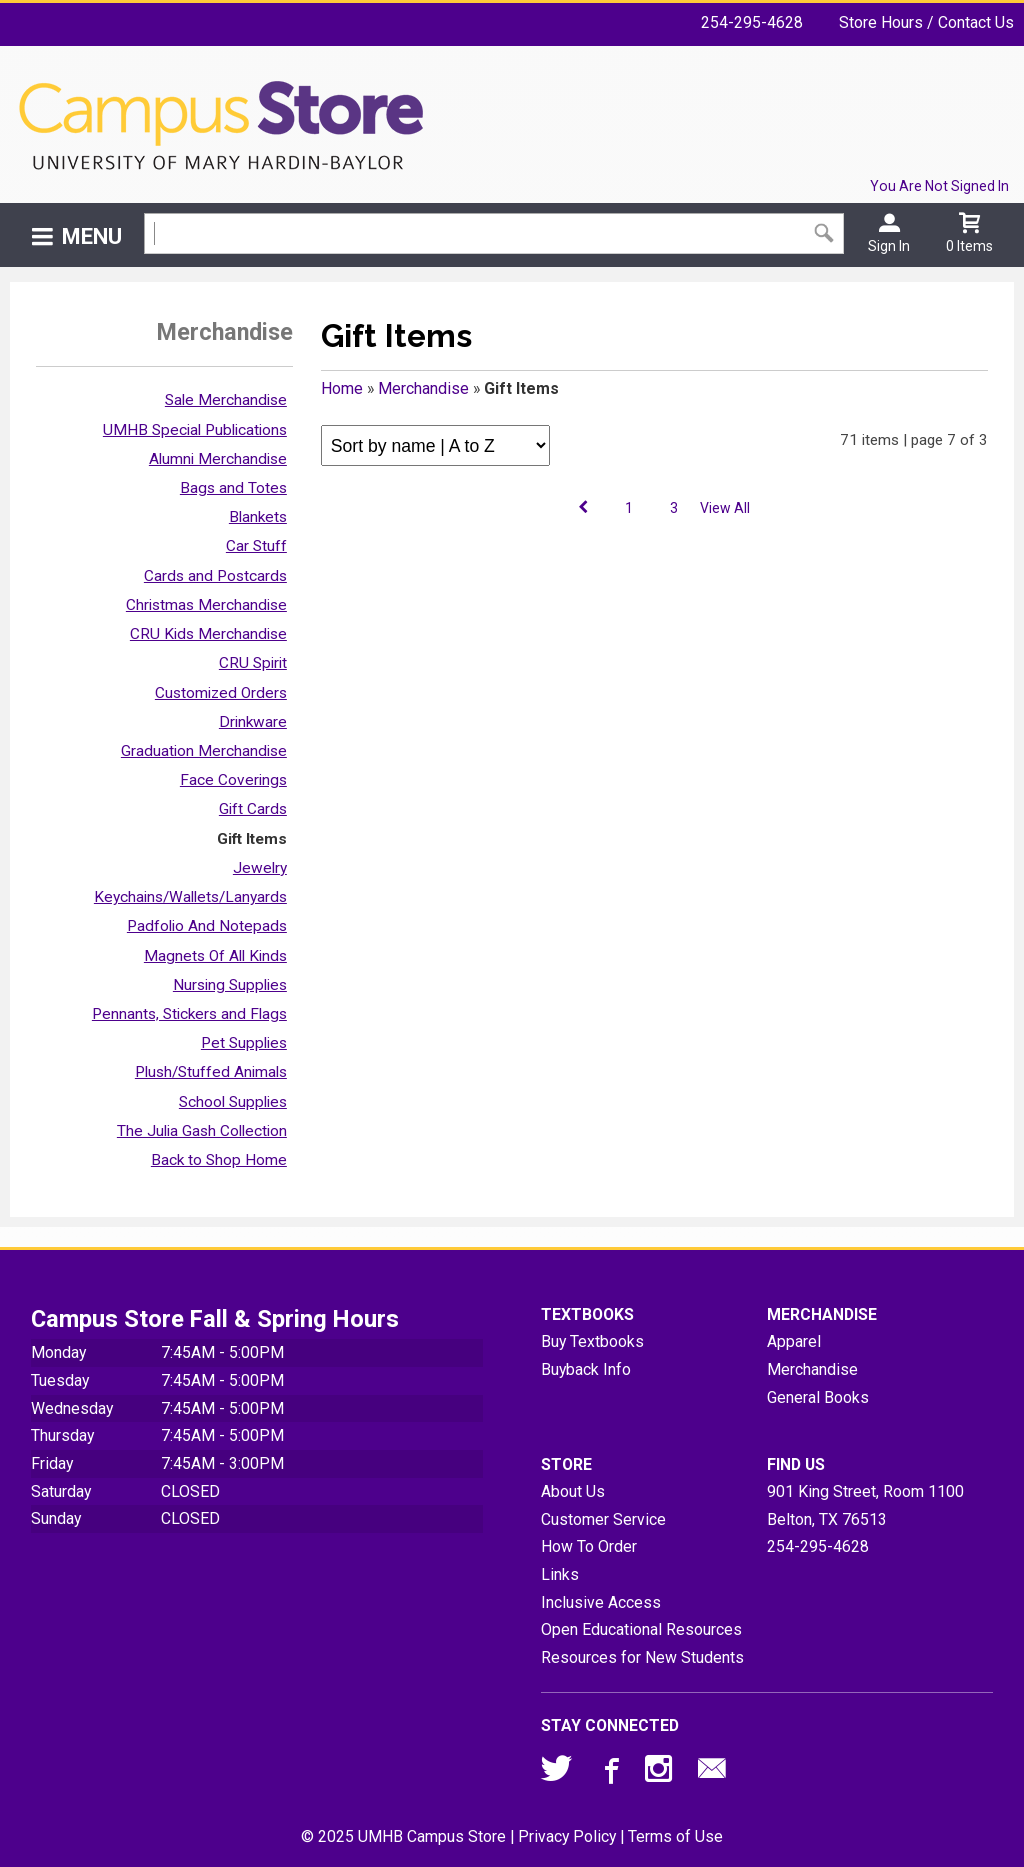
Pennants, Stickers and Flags (189, 1014)
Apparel (794, 1341)
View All (725, 508)
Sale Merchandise (226, 400)
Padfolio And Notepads (207, 926)
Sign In (889, 246)
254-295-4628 (752, 22)
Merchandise (423, 388)
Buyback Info (586, 1369)
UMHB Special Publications (195, 430)
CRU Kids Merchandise (208, 634)
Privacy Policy (567, 1836)
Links (560, 1574)
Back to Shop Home (219, 1160)
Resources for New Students (642, 1657)
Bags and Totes (233, 488)
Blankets (258, 517)
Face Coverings (233, 780)
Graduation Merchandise (204, 751)
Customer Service (603, 1519)
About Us (573, 1491)
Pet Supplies (244, 1043)
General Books (818, 1397)
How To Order (589, 1546)
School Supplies (233, 1102)
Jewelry (260, 868)
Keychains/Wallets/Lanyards (190, 897)
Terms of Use (675, 1836)
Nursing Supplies (230, 985)
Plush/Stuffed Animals (211, 1072)
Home (342, 388)
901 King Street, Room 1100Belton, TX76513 (865, 1505)
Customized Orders (221, 693)
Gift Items (252, 839)
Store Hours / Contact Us (926, 22)
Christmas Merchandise (206, 605)
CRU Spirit (253, 663)
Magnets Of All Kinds (215, 956)
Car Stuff (256, 546)
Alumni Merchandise (218, 459)
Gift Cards (253, 809)
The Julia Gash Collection (202, 1131)
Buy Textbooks (592, 1341)
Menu (92, 236)
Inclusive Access (601, 1602)
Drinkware (253, 722)
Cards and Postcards (215, 576)
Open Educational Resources (641, 1629)
